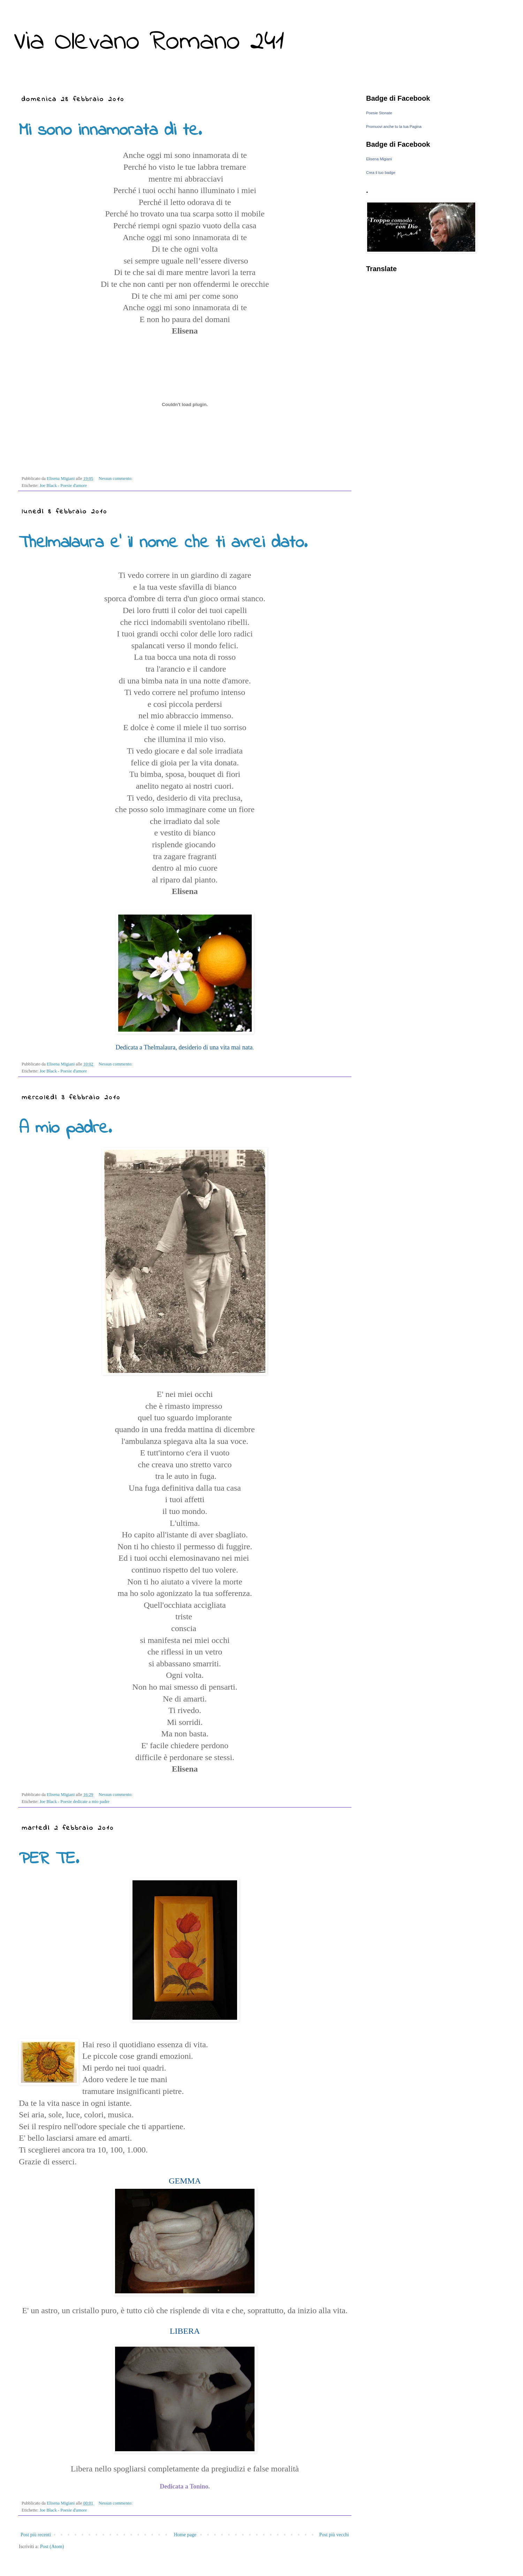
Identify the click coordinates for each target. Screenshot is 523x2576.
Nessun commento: (116, 478)
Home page (185, 2534)
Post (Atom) (52, 2546)
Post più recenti (36, 2534)
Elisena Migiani (379, 159)
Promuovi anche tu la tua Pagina (394, 126)
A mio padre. (65, 1128)
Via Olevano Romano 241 (149, 42)
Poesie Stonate (379, 113)
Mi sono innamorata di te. (110, 130)
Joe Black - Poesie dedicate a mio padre (74, 1801)
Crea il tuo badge (380, 172)
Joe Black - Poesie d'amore (63, 485)
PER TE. (49, 1859)
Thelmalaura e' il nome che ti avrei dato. (163, 543)
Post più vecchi (334, 2534)
